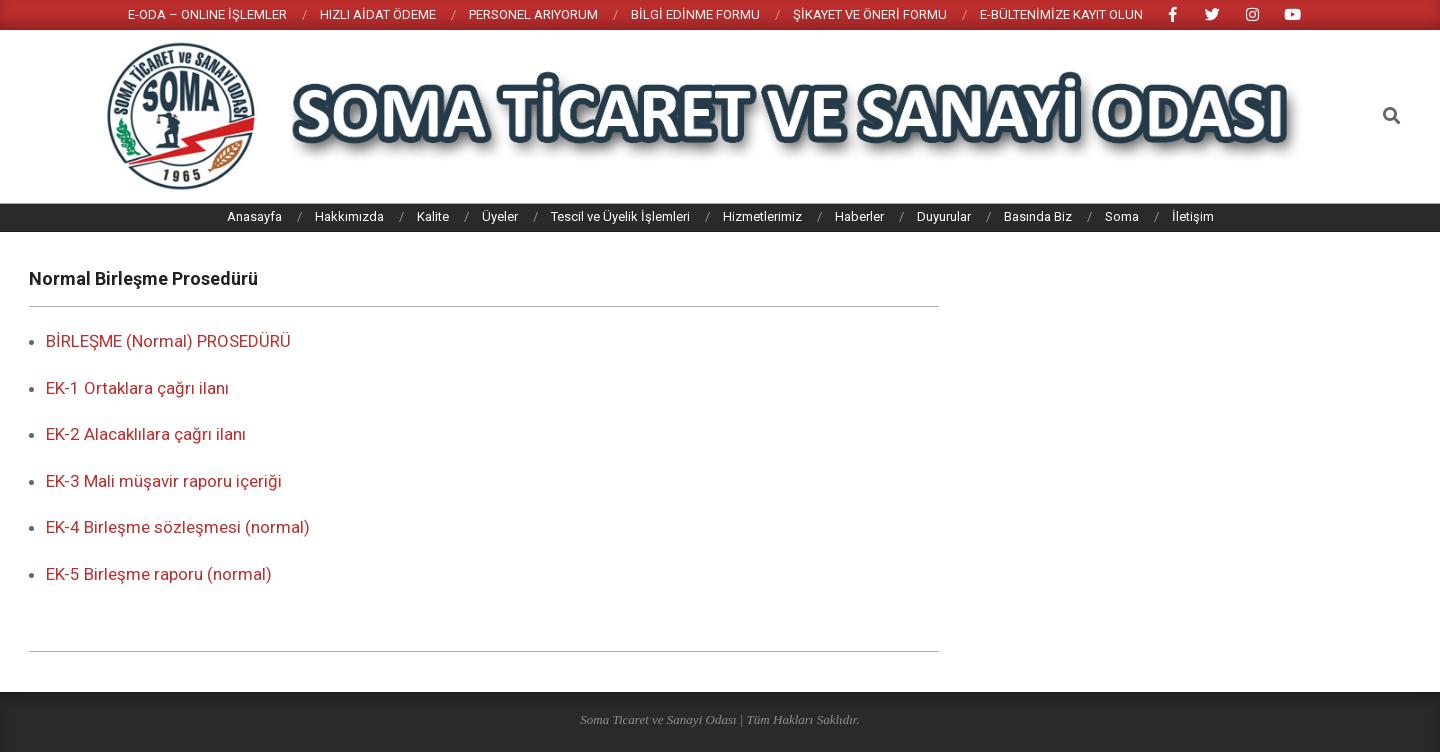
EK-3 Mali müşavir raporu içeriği (164, 481)
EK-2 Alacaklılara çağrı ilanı (146, 434)
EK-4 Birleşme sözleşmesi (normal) (178, 527)
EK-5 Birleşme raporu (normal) (159, 574)
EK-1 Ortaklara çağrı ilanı (137, 388)
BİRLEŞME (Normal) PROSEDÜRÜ (168, 341)
